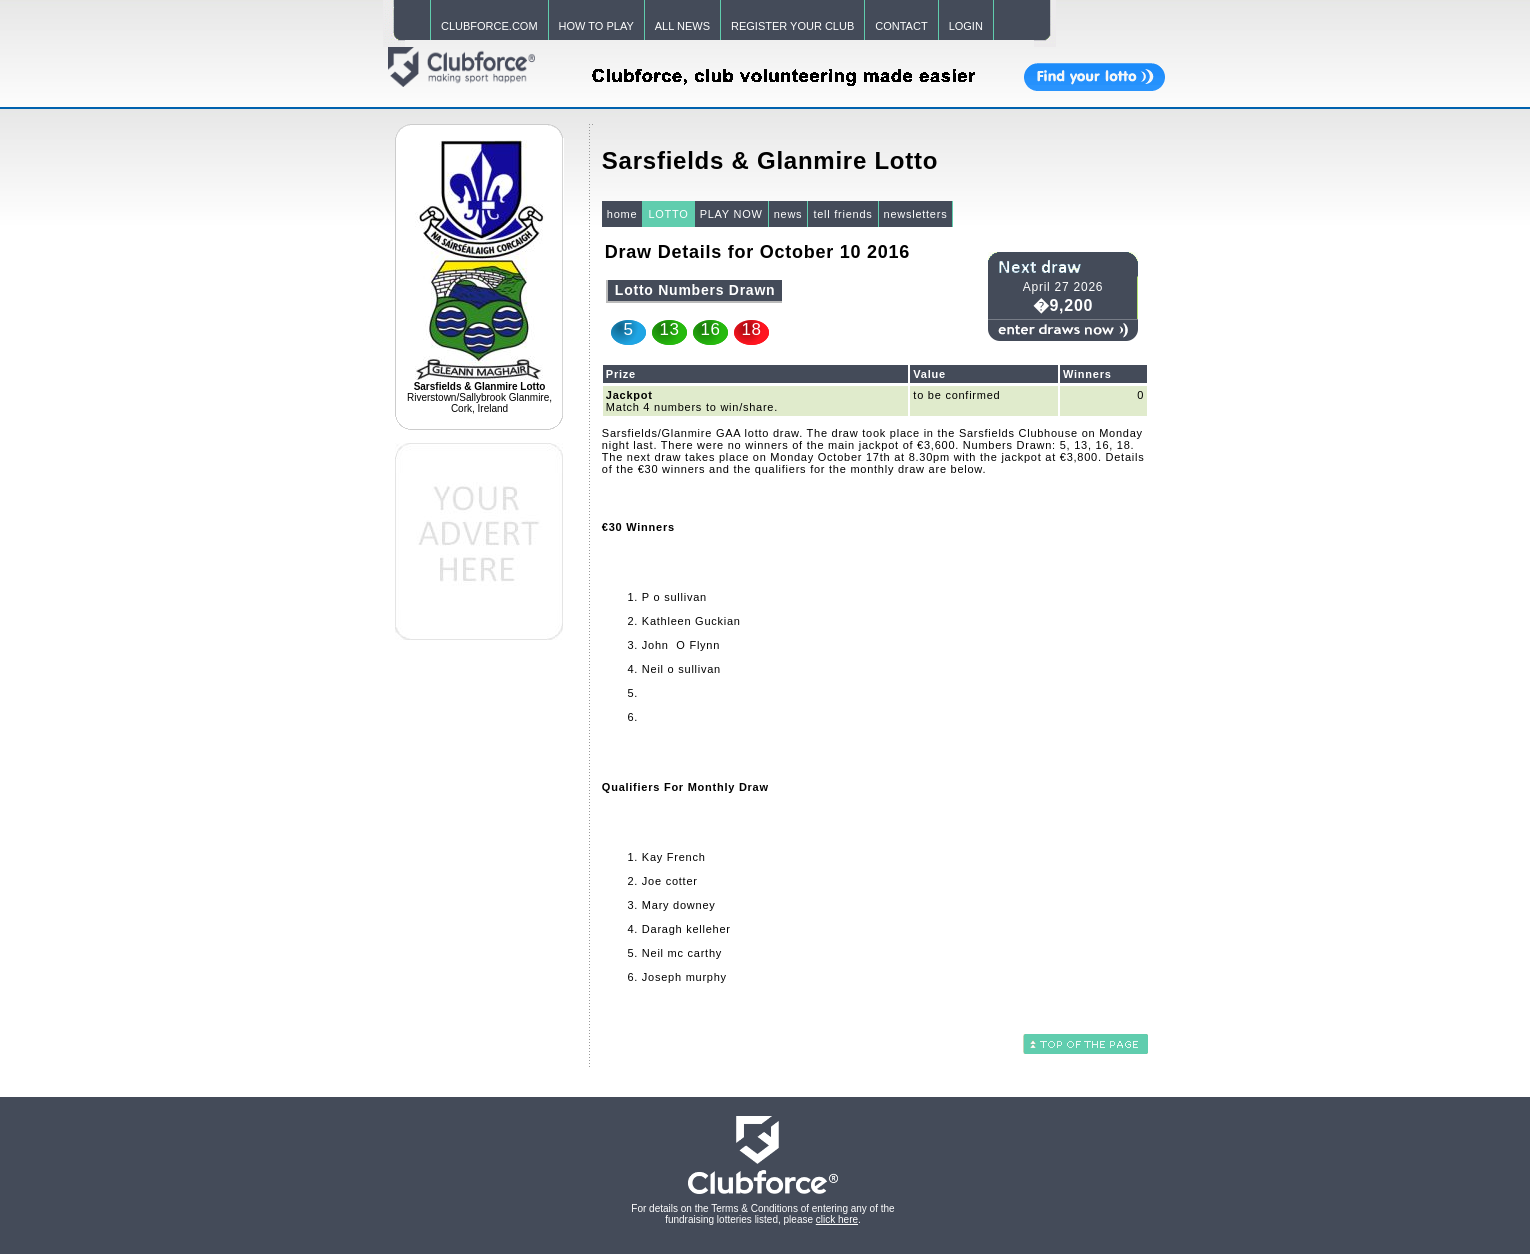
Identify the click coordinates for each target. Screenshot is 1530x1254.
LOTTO (668, 214)
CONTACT (901, 26)
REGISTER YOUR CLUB (792, 26)
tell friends (842, 214)
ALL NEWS (682, 26)
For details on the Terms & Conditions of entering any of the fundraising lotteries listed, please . (762, 1214)
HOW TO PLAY (596, 26)
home (622, 214)
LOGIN (966, 26)
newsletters (916, 214)
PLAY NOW (731, 214)
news (788, 214)
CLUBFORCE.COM (489, 26)
